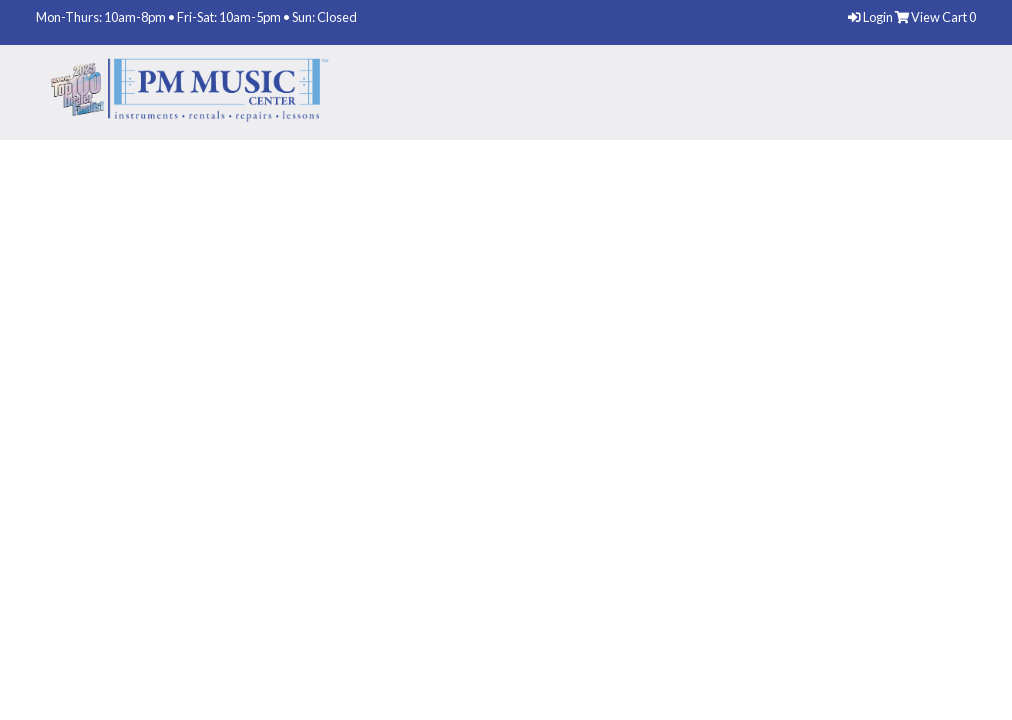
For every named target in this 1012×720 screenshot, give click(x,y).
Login (871, 17)
